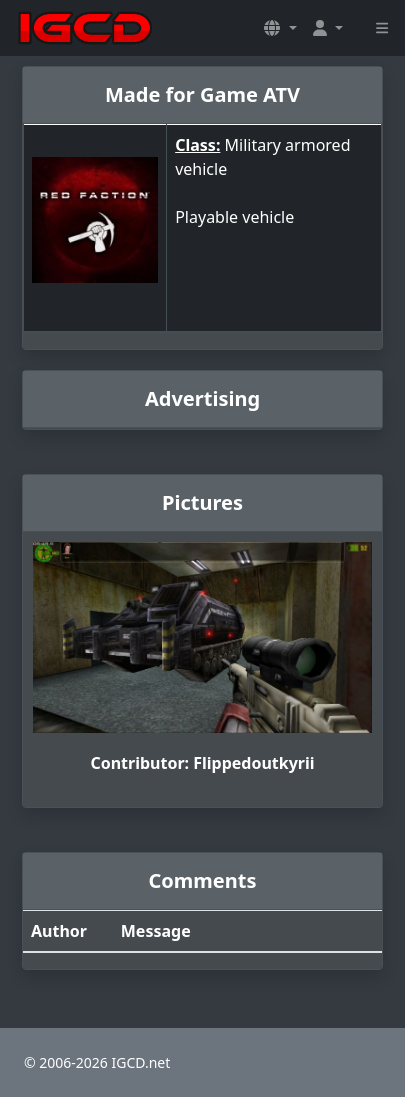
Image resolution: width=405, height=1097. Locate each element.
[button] (280, 28)
